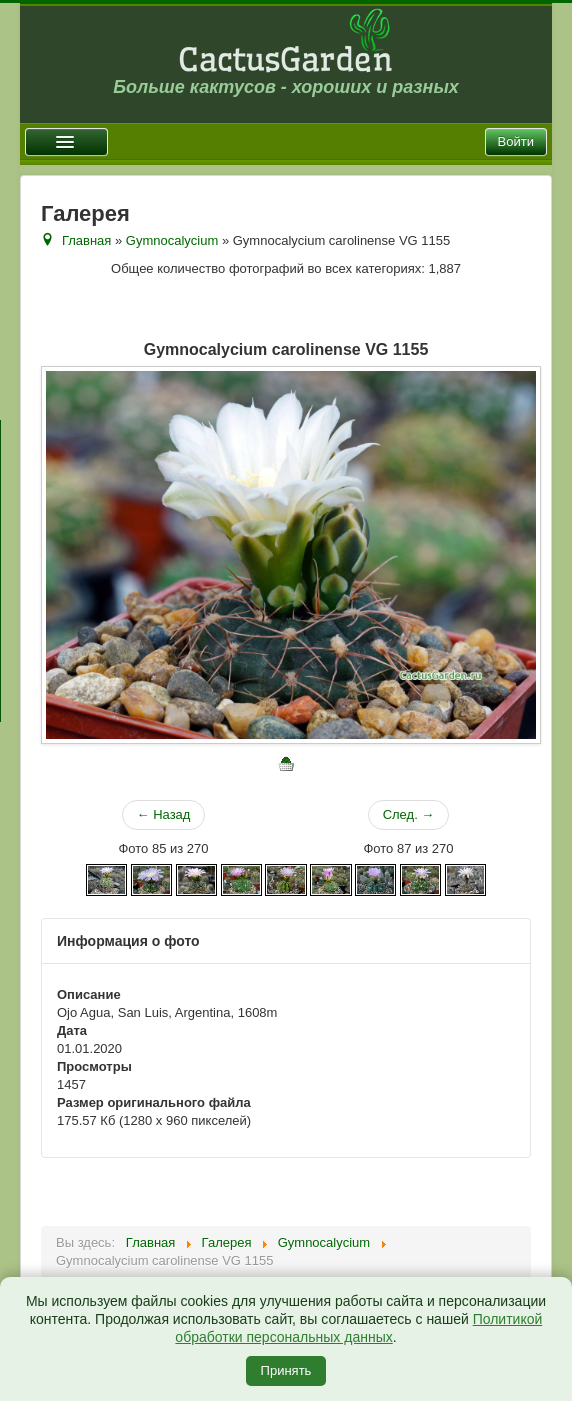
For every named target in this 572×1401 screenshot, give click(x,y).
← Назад (164, 814)
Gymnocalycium (172, 240)
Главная (86, 240)
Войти (516, 141)
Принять (286, 1370)
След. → (409, 814)
